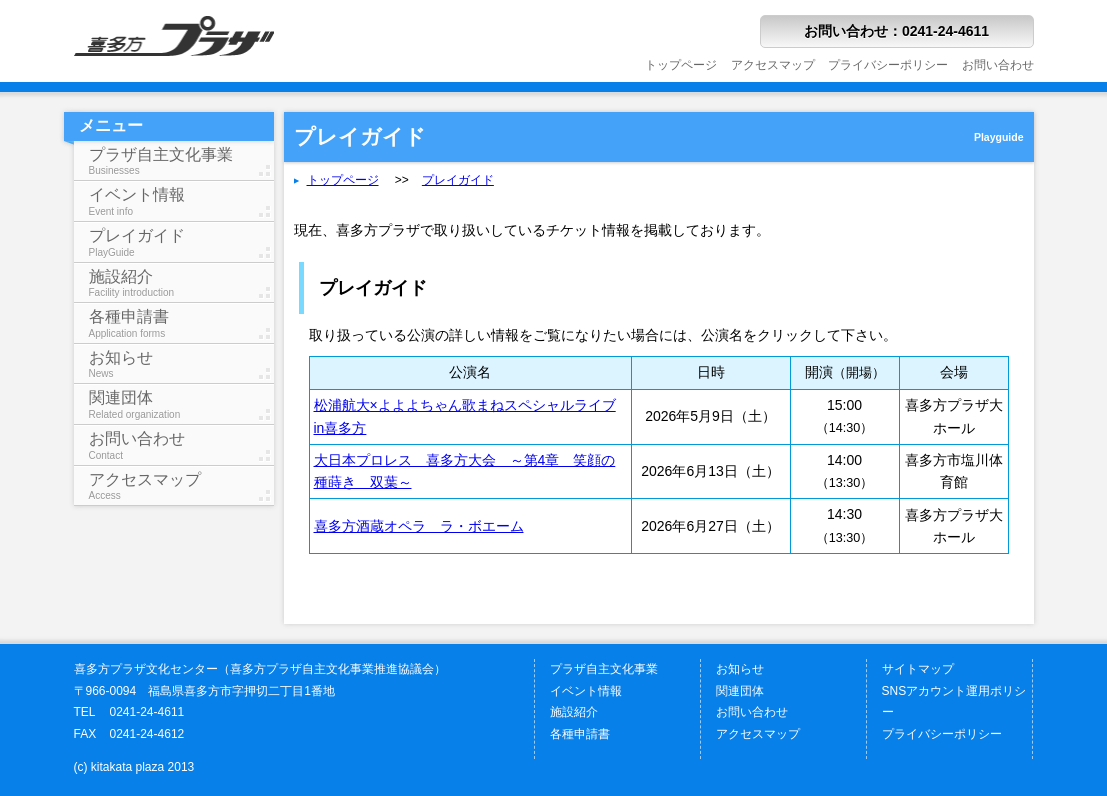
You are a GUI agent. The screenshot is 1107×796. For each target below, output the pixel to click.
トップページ (681, 65)
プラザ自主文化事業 (181, 161)
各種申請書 (181, 323)
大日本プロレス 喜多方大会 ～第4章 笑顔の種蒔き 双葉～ (465, 471)
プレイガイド (181, 242)
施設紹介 (181, 283)
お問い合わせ (998, 65)
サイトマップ (918, 669)
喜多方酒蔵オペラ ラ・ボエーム (419, 526)
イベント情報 (181, 201)
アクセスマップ (773, 65)
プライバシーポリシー (888, 65)
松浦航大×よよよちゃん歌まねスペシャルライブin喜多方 (465, 416)
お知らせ (181, 364)
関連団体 (181, 404)
